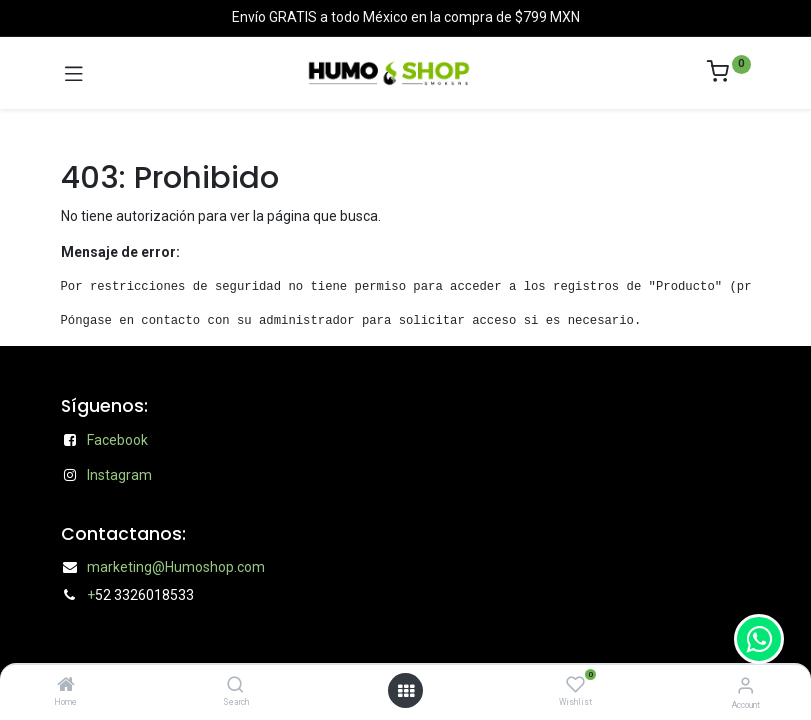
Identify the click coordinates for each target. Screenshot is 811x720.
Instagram (119, 475)
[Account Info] (745, 685)
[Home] (66, 686)
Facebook (117, 440)
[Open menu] (406, 691)
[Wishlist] (575, 685)
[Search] (235, 686)
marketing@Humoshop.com (176, 567)
